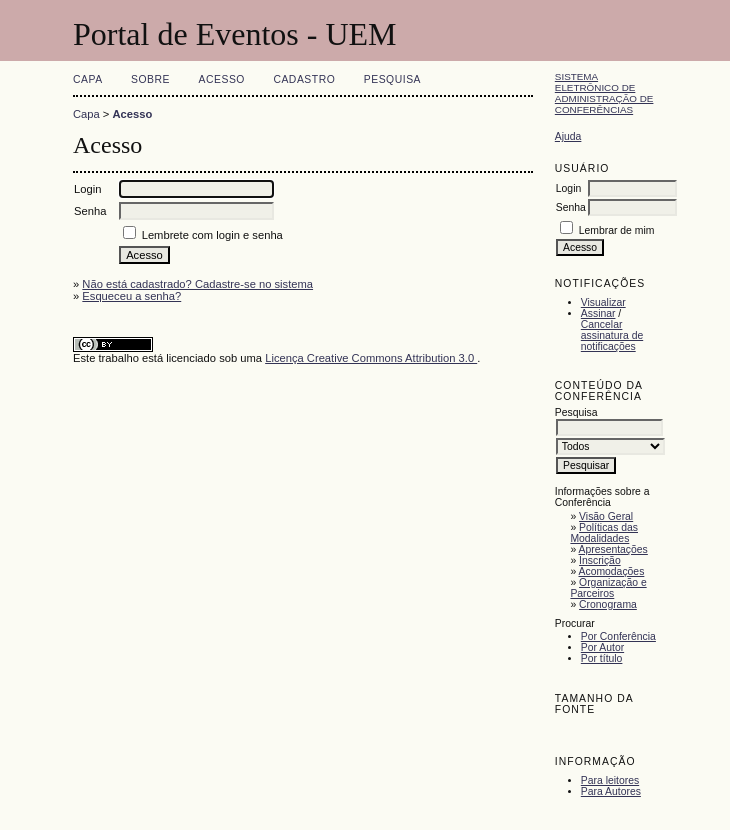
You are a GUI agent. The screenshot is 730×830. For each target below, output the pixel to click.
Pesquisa (392, 79)
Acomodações (612, 571)
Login (568, 188)
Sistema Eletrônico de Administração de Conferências (604, 93)
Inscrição (600, 560)
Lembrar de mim (617, 230)
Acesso (222, 79)
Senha (571, 207)
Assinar (598, 313)
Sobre (150, 79)
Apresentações (613, 549)
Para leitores (610, 780)
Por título (602, 658)
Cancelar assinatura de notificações (612, 335)
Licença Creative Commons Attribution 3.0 (371, 358)
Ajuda (568, 136)
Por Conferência (618, 636)
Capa (88, 79)
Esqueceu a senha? (131, 296)
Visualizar (603, 302)
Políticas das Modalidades (604, 533)
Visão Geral (606, 516)
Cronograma (608, 604)
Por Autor (602, 647)
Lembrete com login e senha (212, 235)
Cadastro (304, 79)
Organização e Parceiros (608, 588)
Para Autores (611, 791)
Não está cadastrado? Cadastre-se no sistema (197, 284)
